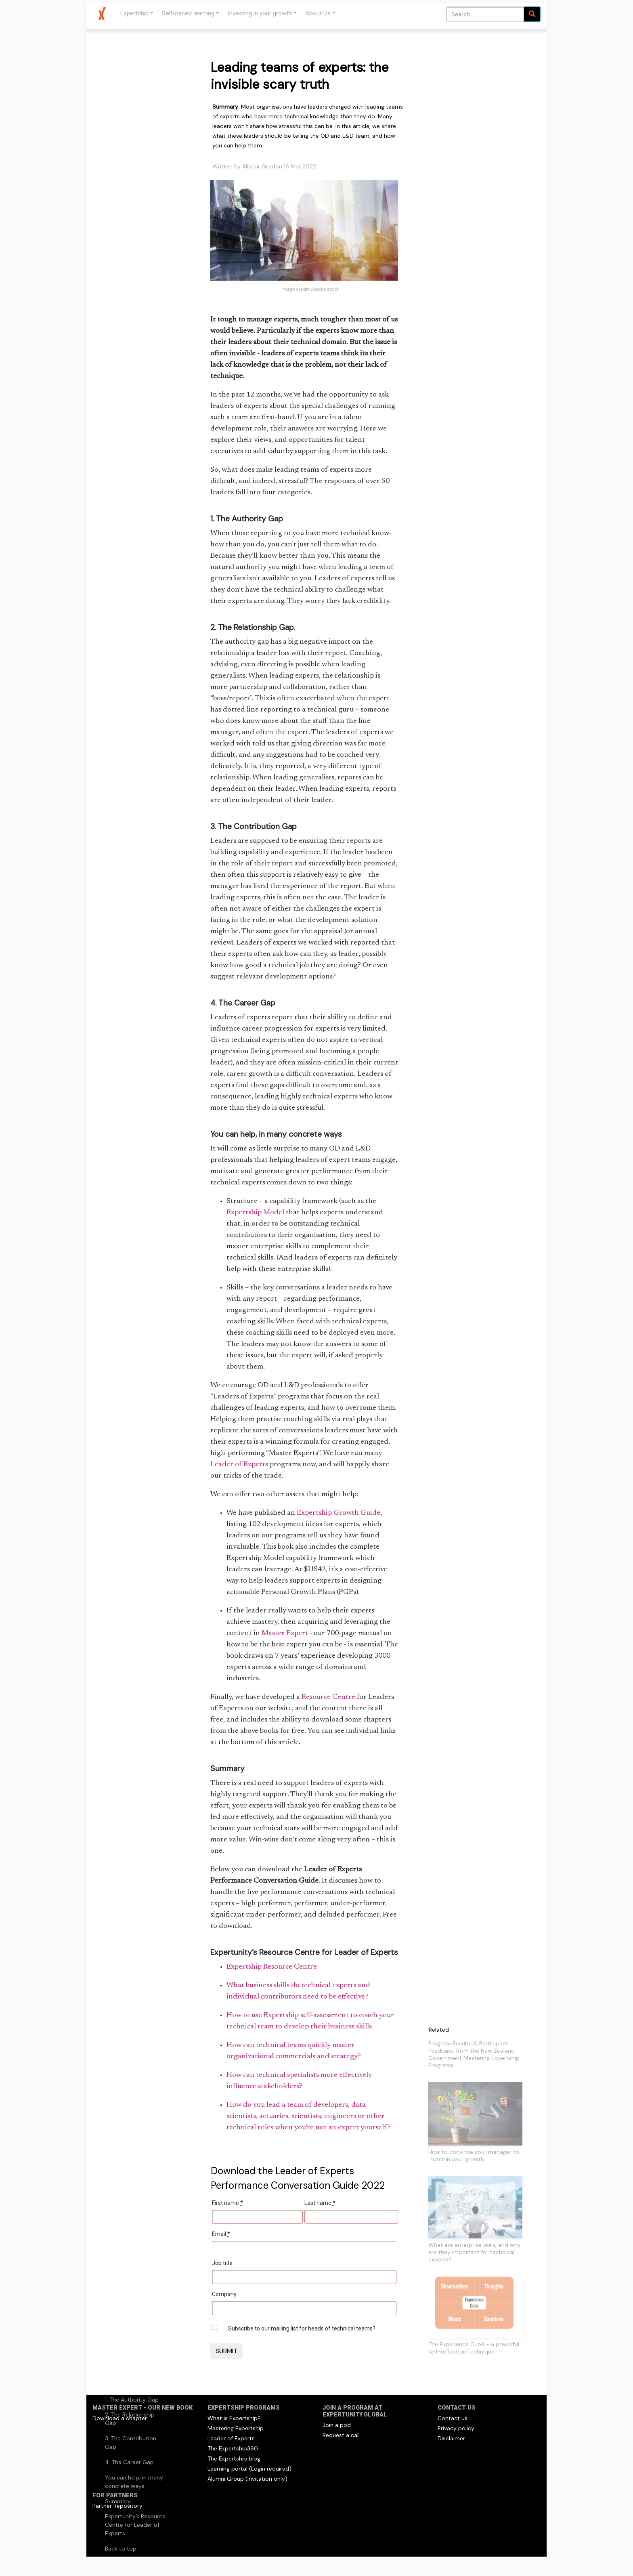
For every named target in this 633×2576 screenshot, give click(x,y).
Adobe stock (325, 289)
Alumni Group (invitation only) (247, 2478)
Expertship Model (255, 1212)
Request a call (341, 2435)
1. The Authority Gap (132, 2399)
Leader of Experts (239, 1464)
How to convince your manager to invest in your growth (473, 2155)
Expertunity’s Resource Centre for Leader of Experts (135, 2525)
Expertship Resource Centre (271, 1967)
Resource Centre (328, 1697)
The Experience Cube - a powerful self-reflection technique (473, 2348)
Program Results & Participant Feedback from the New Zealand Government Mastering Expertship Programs (474, 2054)
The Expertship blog (234, 2458)
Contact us (452, 2418)
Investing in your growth (260, 13)
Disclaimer (451, 2438)
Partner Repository (117, 2505)
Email (221, 2234)
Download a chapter (119, 2418)
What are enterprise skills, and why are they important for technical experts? (474, 2252)
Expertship (134, 13)
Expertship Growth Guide (338, 1513)
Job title (222, 2263)
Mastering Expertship (236, 2428)
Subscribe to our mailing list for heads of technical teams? (301, 2328)
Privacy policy (456, 2428)
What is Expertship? (234, 2418)
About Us (318, 13)
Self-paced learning (188, 13)
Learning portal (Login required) (249, 2468)
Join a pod (337, 2425)
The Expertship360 (233, 2448)
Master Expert (285, 1633)
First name (227, 2203)
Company (224, 2294)
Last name (319, 2203)
